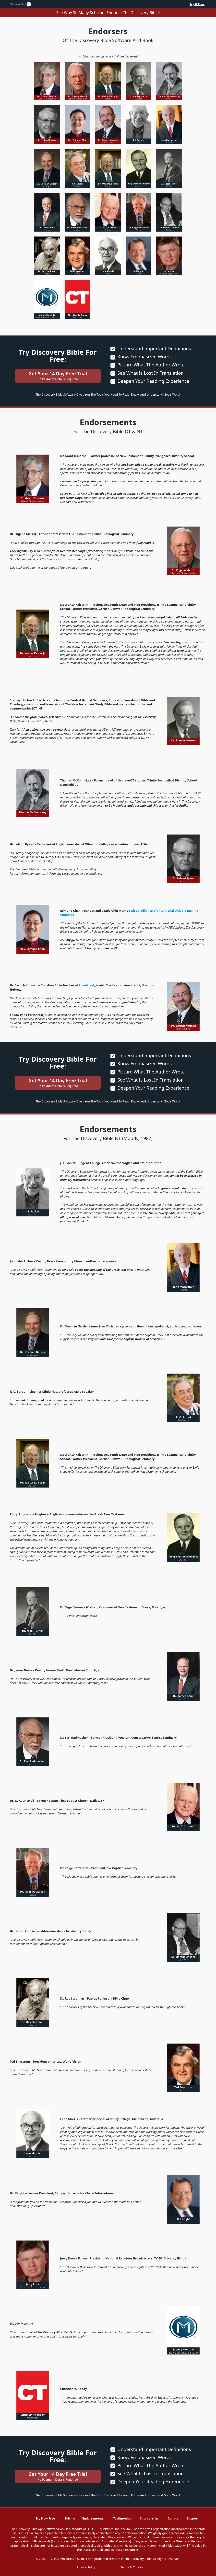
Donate (173, 2518)
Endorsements (93, 2518)
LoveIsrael (86, 985)
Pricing (70, 2518)
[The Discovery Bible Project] (58, 376)
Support (192, 2518)
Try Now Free (45, 2518)
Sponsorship (149, 2518)
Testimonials (122, 2518)
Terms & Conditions (134, 2567)
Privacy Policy (86, 2567)
